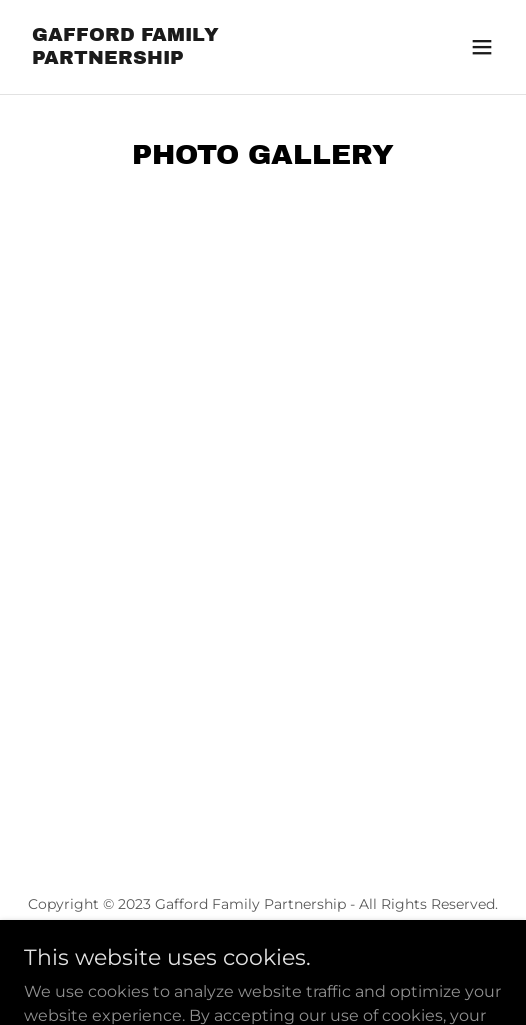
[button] (482, 47)
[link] (191, 58)
